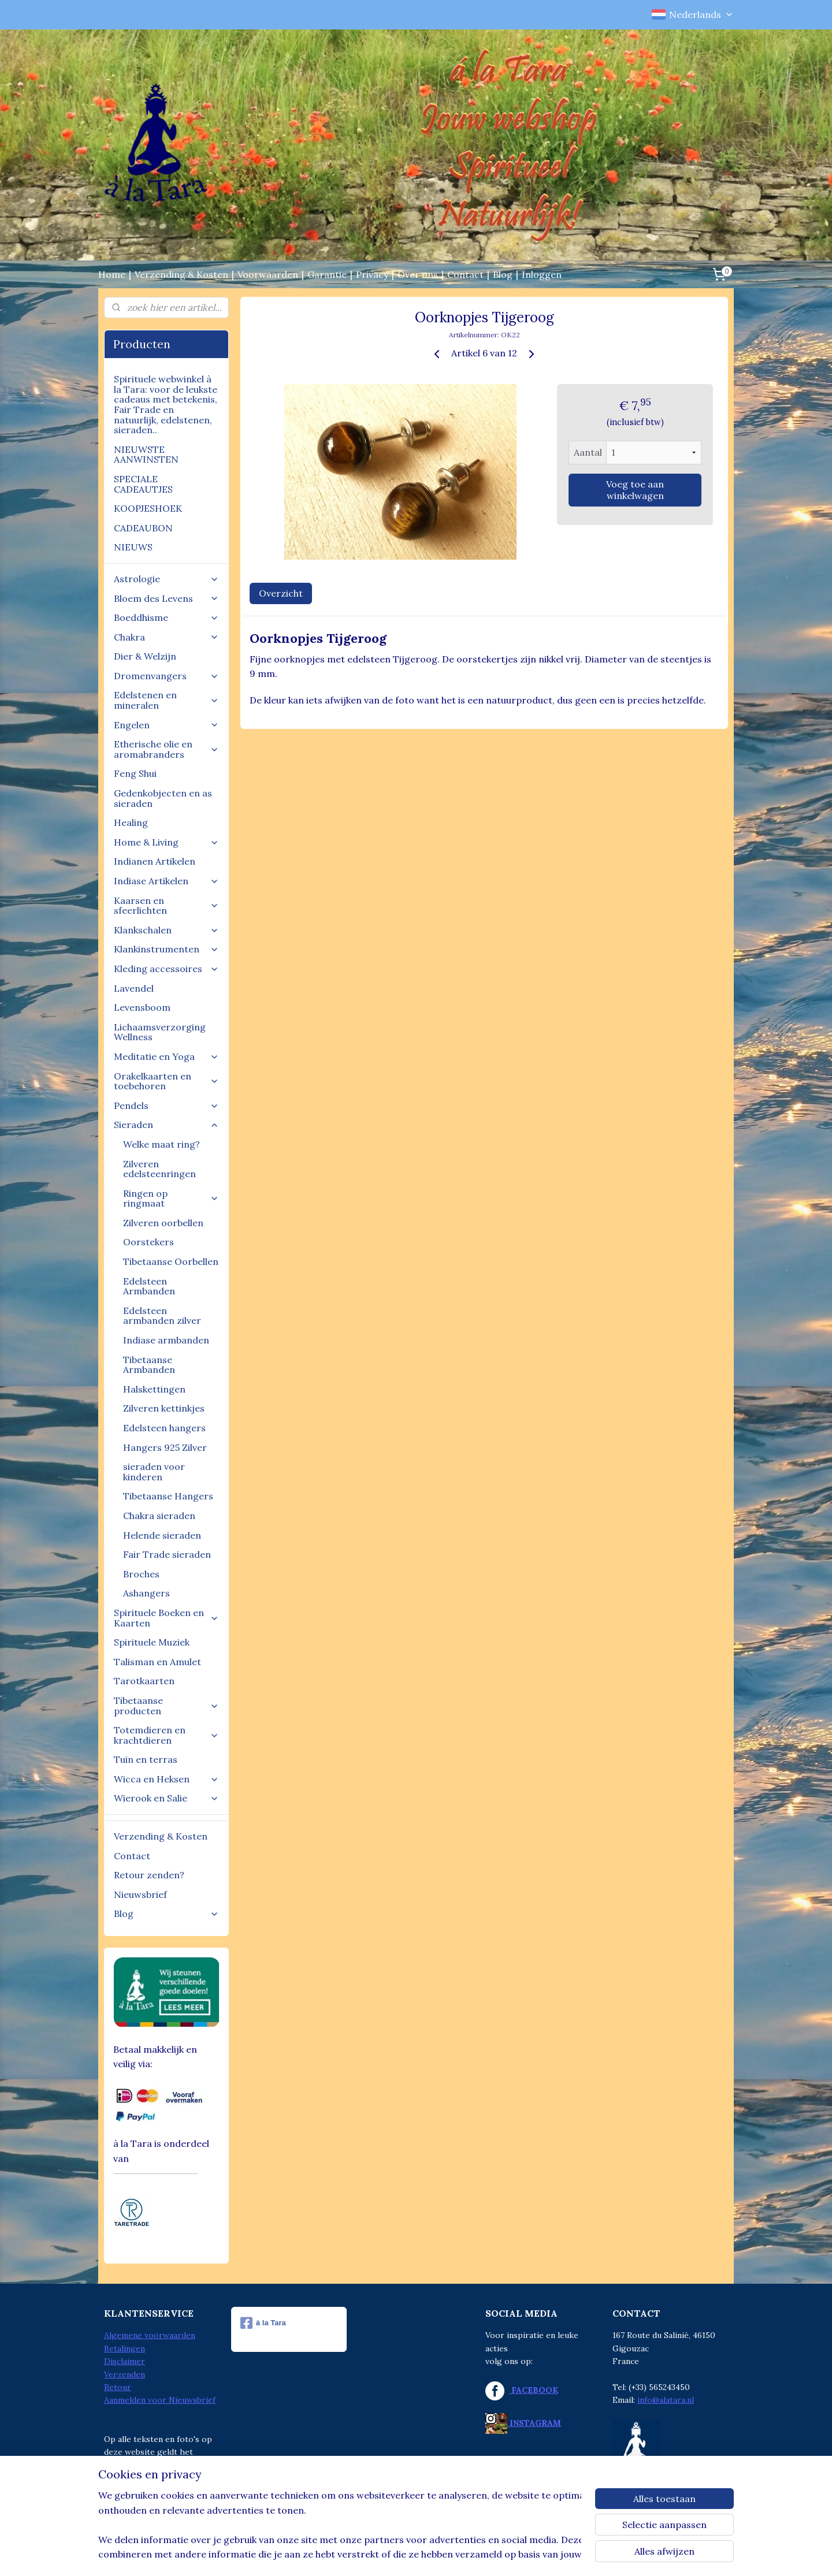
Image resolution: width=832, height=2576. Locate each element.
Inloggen (542, 274)
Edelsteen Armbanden (149, 1286)
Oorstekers (148, 1242)
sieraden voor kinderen (154, 1472)
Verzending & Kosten (181, 274)
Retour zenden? (149, 1875)
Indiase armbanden (166, 1340)
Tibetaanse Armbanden (149, 1365)
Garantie (327, 274)
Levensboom (142, 1007)
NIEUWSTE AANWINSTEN (146, 455)
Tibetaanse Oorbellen (170, 1261)
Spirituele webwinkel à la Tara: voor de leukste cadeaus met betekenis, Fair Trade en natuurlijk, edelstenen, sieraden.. (165, 404)
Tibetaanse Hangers (168, 1496)
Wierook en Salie (166, 1798)
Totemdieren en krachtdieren (166, 1735)
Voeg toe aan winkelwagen (635, 489)
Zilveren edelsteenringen (159, 1169)
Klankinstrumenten (166, 949)
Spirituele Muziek (152, 1642)
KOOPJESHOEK (148, 508)
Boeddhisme (166, 617)
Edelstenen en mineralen (166, 700)
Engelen (166, 725)
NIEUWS (133, 547)
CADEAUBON (143, 528)
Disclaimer (124, 2361)
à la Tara (263, 2323)
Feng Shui (135, 773)
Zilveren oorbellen (163, 1223)
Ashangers (146, 1593)
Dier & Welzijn (145, 656)
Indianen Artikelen (154, 861)
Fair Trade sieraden (167, 1554)
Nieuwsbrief (140, 1894)
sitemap (369, 2555)
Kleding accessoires (166, 968)
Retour (117, 2387)
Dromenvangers (166, 676)
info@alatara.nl (665, 2400)
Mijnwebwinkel (526, 2555)
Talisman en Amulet (157, 1661)
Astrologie (166, 579)
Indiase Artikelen (166, 881)
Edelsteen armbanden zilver (162, 1316)
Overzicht (281, 592)
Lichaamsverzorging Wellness (160, 1032)
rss (390, 2555)
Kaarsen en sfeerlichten (166, 906)
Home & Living (166, 842)
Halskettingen (154, 1389)
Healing (131, 822)
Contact (465, 274)
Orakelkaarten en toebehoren (166, 1081)
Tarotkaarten (144, 1681)
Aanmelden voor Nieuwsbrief (160, 2400)
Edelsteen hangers (164, 1428)
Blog (502, 274)
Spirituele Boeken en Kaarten (166, 1618)
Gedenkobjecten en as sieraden (163, 798)
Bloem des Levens (166, 598)
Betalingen (124, 2348)
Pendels (166, 1105)
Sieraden (166, 1124)
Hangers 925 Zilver (165, 1447)
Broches (141, 1574)
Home (111, 274)
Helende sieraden (162, 1535)
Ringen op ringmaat (171, 1198)
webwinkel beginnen (431, 2555)
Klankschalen (166, 930)
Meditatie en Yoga (166, 1056)
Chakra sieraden (159, 1515)
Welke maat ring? (161, 1144)
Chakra (166, 637)
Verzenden (124, 2374)
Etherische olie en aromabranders (166, 749)
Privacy (372, 274)
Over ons (418, 274)
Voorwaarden (267, 274)
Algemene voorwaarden (149, 2335)
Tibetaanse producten (166, 1706)
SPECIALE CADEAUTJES (143, 484)
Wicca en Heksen (166, 1779)
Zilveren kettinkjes (164, 1408)
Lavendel (134, 988)
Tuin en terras (145, 1759)
